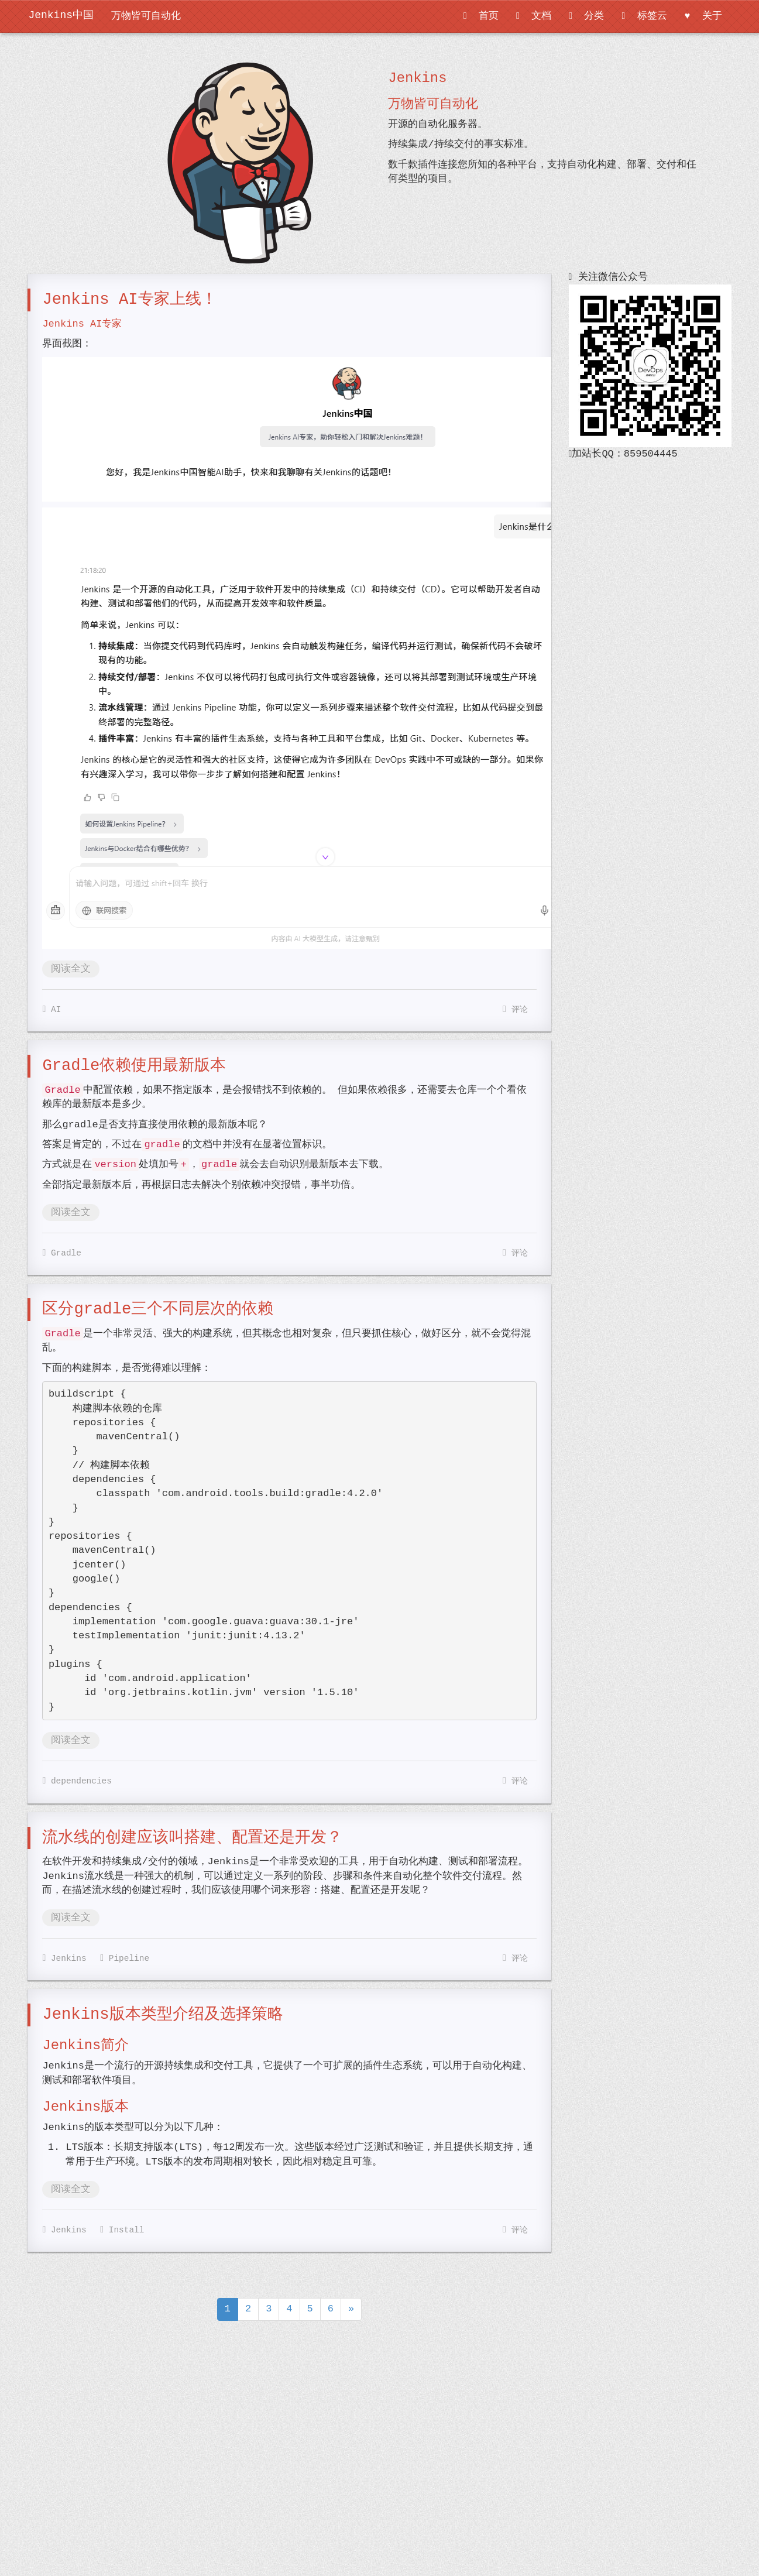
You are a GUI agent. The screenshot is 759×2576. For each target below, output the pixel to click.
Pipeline (124, 1958)
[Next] (351, 2309)
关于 (703, 16)
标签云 (644, 16)
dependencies (76, 1781)
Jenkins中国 (61, 15)
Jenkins (64, 1958)
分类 (586, 16)
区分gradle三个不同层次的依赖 (157, 1309)
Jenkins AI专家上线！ (129, 299)
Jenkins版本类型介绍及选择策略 (162, 2014)
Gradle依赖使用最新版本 (134, 1066)
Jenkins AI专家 (82, 324)
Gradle (61, 1253)
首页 (481, 16)
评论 (515, 1009)
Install (122, 2230)
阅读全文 (71, 969)
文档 (533, 16)
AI (51, 1009)
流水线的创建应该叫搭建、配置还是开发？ (192, 1838)
